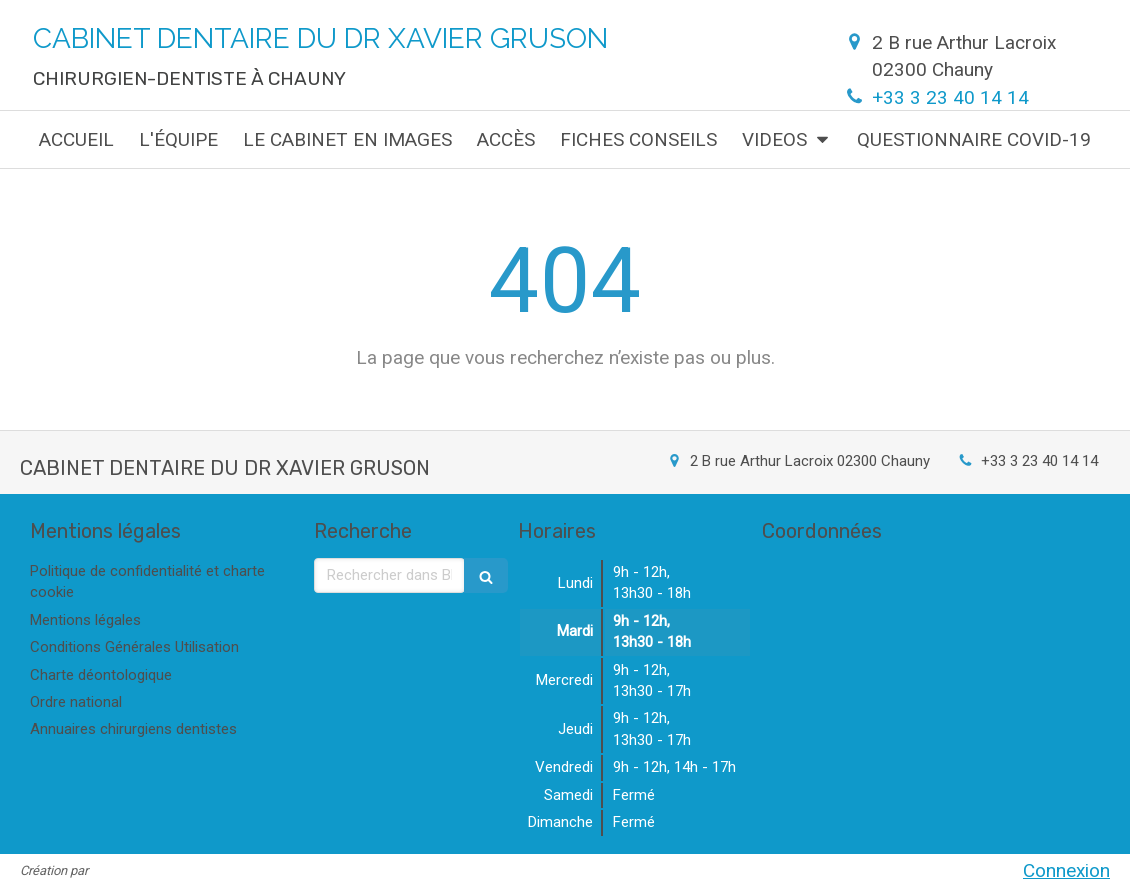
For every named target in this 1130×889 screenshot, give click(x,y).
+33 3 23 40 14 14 (950, 97)
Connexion (1066, 870)
